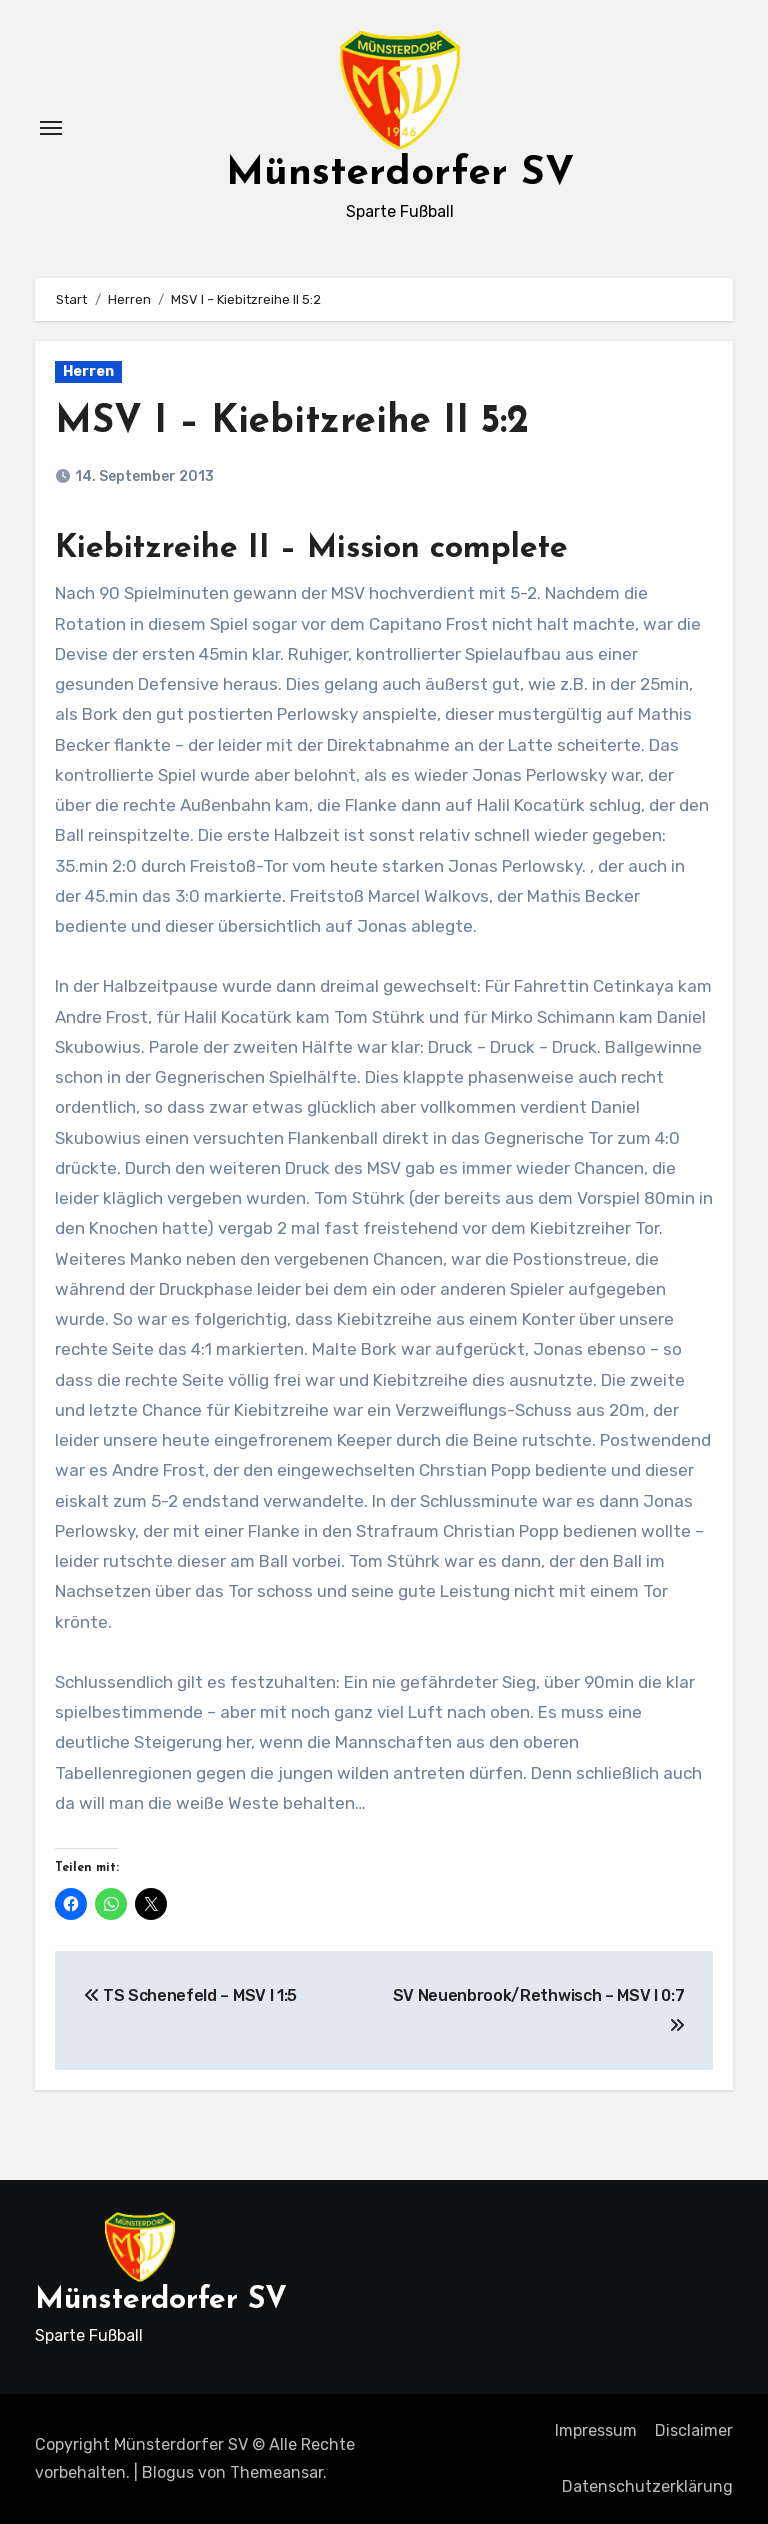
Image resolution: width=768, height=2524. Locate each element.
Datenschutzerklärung (647, 2486)
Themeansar (276, 2472)
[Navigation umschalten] (51, 128)
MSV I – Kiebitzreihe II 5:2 (292, 422)
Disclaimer (694, 2430)
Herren (88, 371)
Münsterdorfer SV (400, 174)
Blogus (168, 2472)
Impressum (596, 2430)
